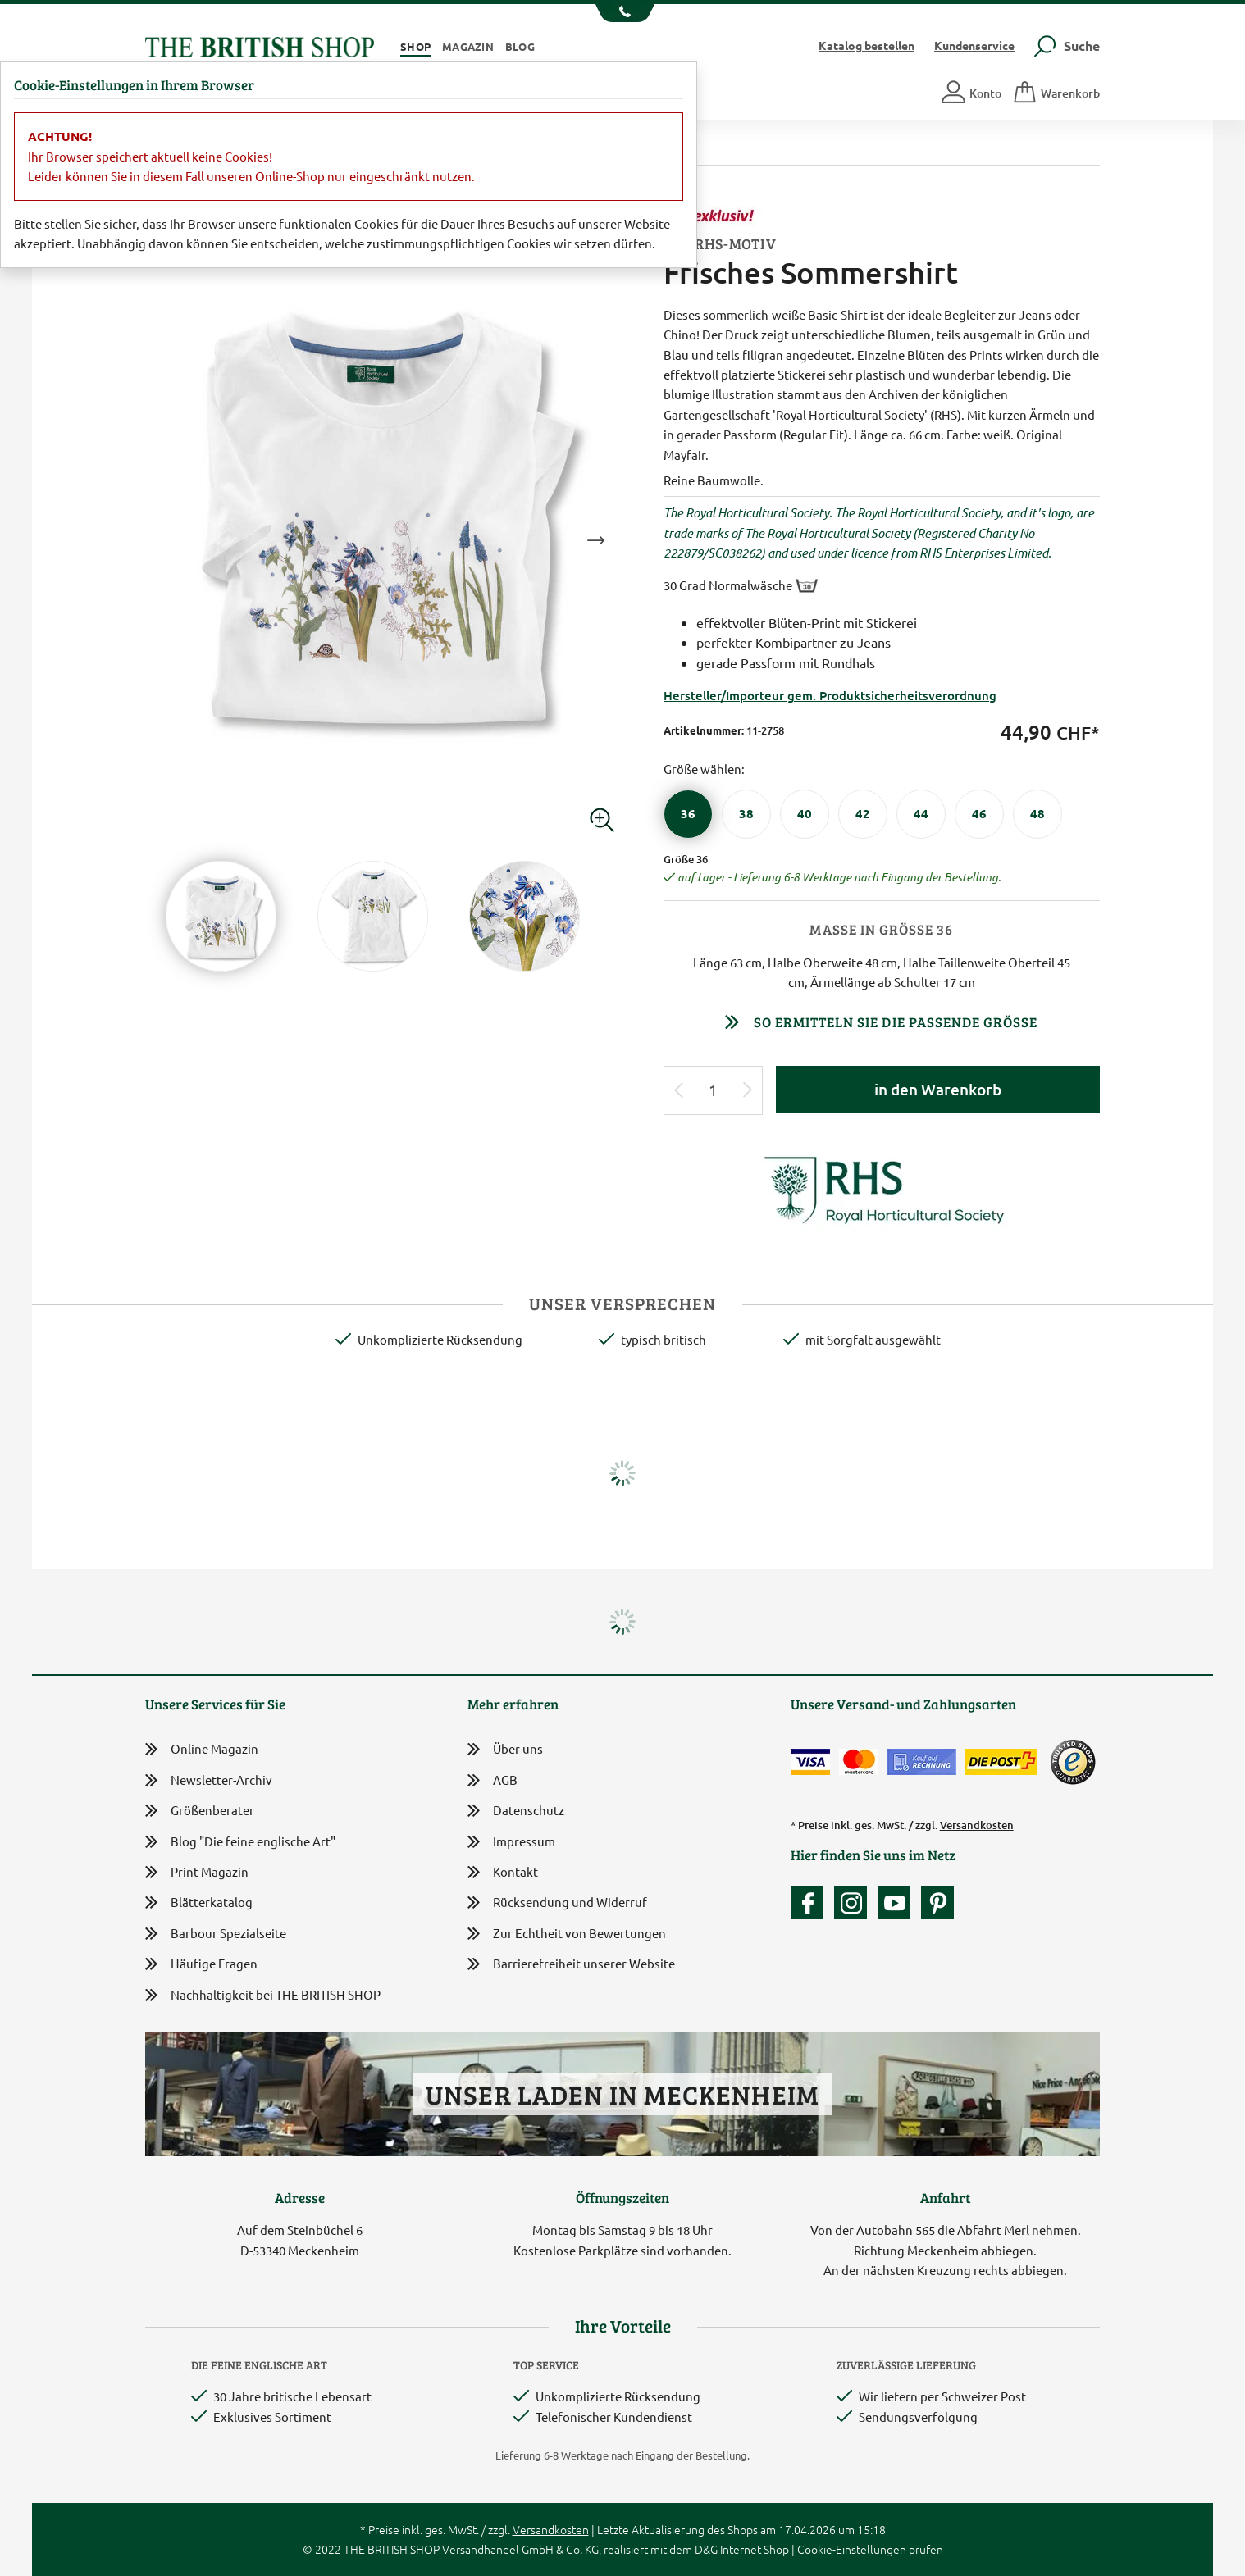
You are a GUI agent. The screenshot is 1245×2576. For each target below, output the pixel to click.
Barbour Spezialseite (215, 1933)
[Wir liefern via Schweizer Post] (1001, 1762)
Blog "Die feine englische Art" (240, 1842)
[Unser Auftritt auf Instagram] (854, 1902)
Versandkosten (977, 1825)
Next (595, 540)
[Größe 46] (979, 814)
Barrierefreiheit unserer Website (571, 1964)
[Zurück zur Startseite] (259, 44)
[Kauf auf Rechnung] (921, 1762)
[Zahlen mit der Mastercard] (858, 1762)
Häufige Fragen (201, 1964)
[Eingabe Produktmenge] (713, 1091)
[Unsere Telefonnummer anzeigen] (623, 13)
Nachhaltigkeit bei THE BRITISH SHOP (263, 1995)
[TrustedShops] (1073, 1762)
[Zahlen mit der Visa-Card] (810, 1762)
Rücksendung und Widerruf (557, 1903)
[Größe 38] (746, 814)
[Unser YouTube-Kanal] (898, 1902)
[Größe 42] (862, 814)
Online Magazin (201, 1749)
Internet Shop (754, 2549)
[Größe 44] (921, 814)
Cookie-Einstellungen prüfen (870, 2549)
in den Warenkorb (937, 1089)
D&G (706, 2549)
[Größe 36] (688, 814)
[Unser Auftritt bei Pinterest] (937, 1902)
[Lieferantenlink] (882, 1187)
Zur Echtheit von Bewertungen (566, 1934)
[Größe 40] (804, 814)
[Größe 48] (1037, 814)
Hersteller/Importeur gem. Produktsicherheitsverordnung (830, 695)
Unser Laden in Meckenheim (622, 2094)
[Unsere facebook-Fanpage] (811, 1902)
